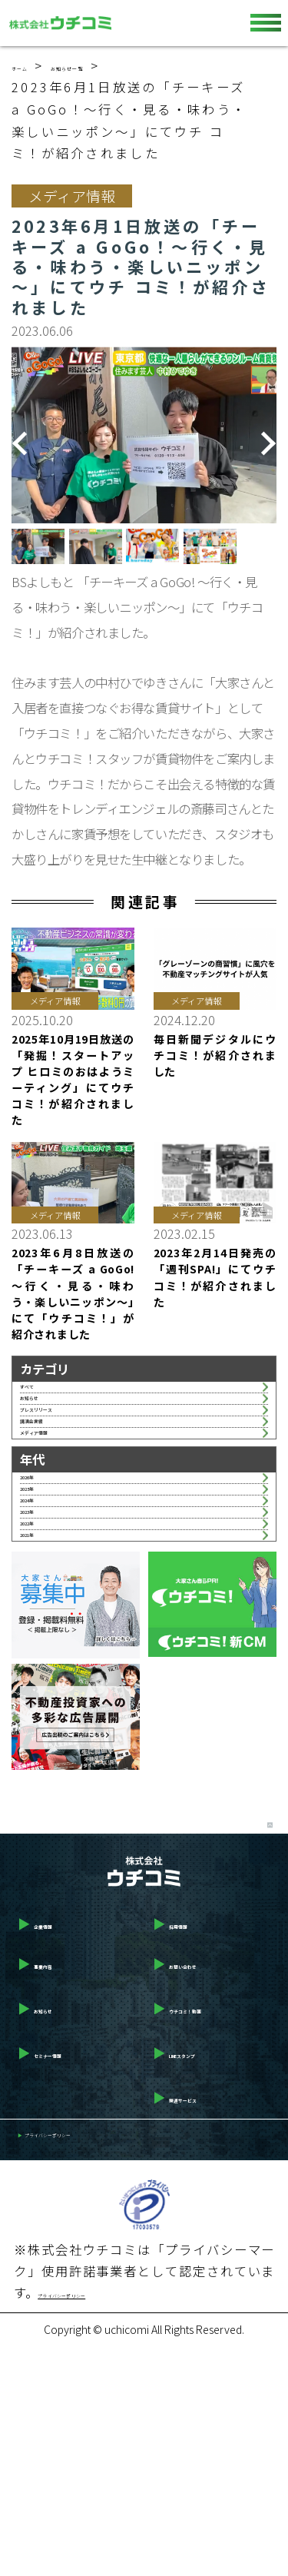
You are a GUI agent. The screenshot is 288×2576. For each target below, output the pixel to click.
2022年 (41, 1708)
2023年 (41, 1677)
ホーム (34, 65)
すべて (37, 1396)
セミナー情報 (63, 2271)
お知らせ (44, 1428)
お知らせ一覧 (122, 65)
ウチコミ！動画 (205, 2227)
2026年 (41, 1584)
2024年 (41, 1646)
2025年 (41, 1615)
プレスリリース (62, 1458)
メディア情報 (56, 1521)
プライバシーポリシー (88, 2360)
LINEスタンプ (200, 2271)
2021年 (41, 1739)
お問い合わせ (198, 2182)
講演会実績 (50, 1489)
